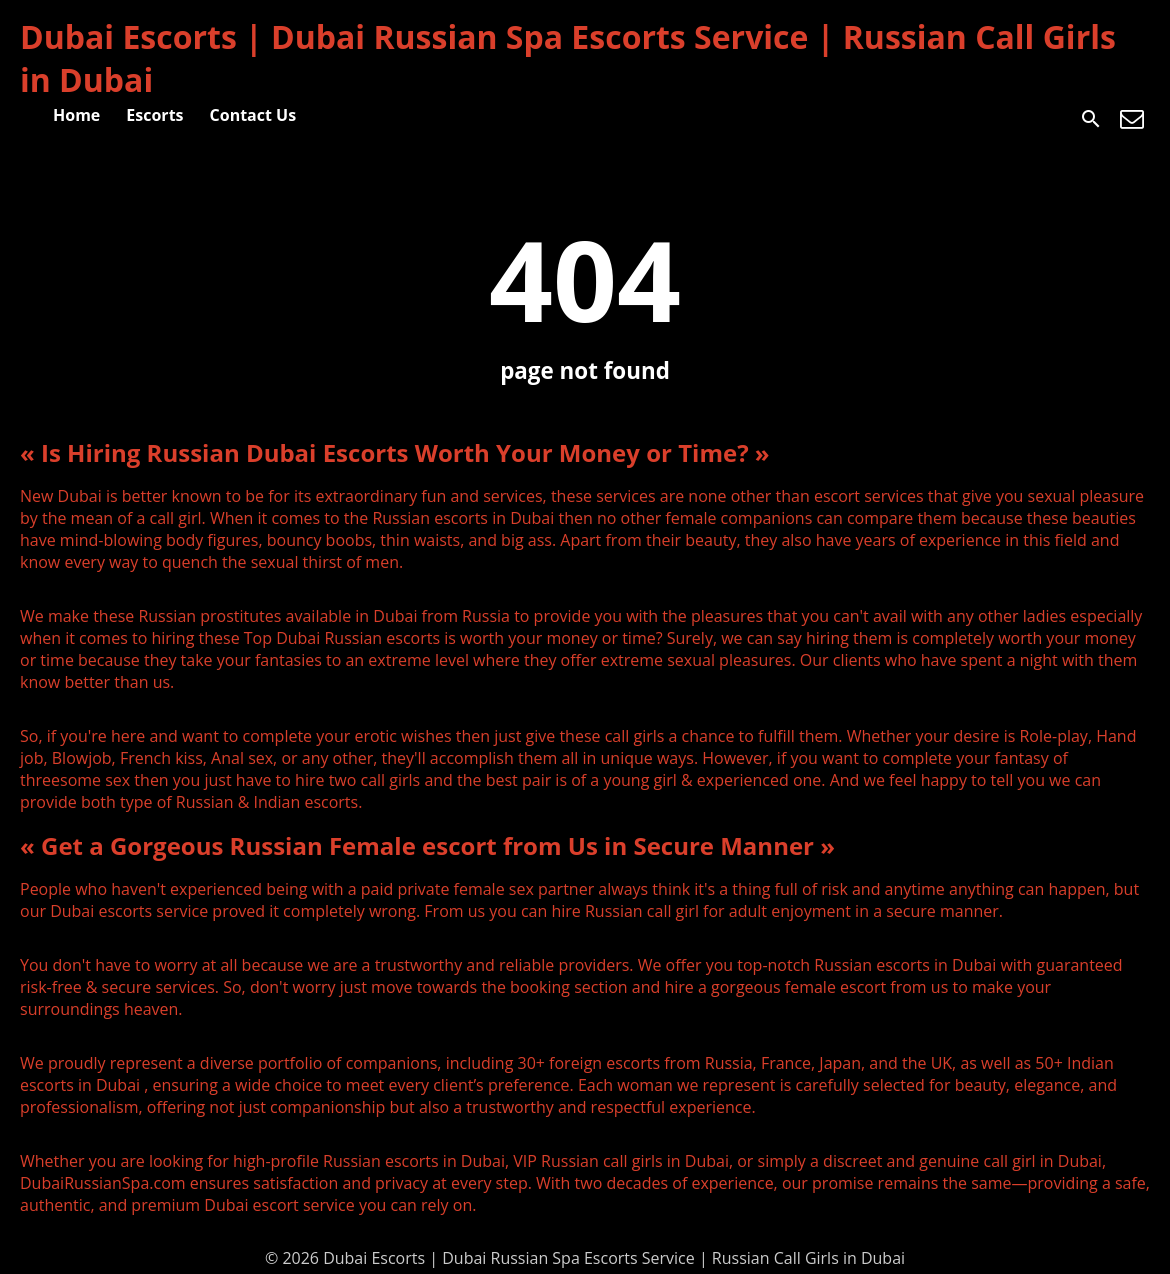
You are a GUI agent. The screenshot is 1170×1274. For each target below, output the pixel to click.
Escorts (154, 115)
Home (76, 115)
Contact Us (253, 115)
